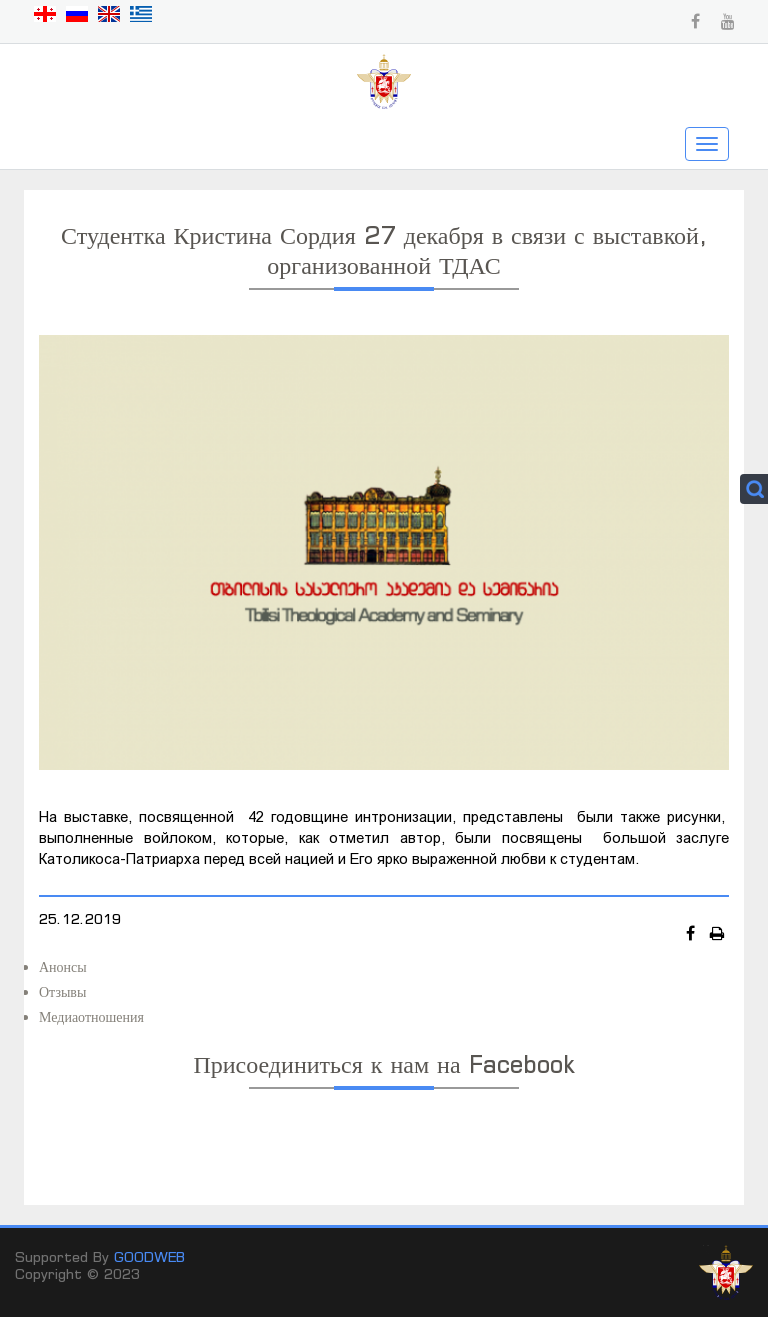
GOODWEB (149, 1256)
